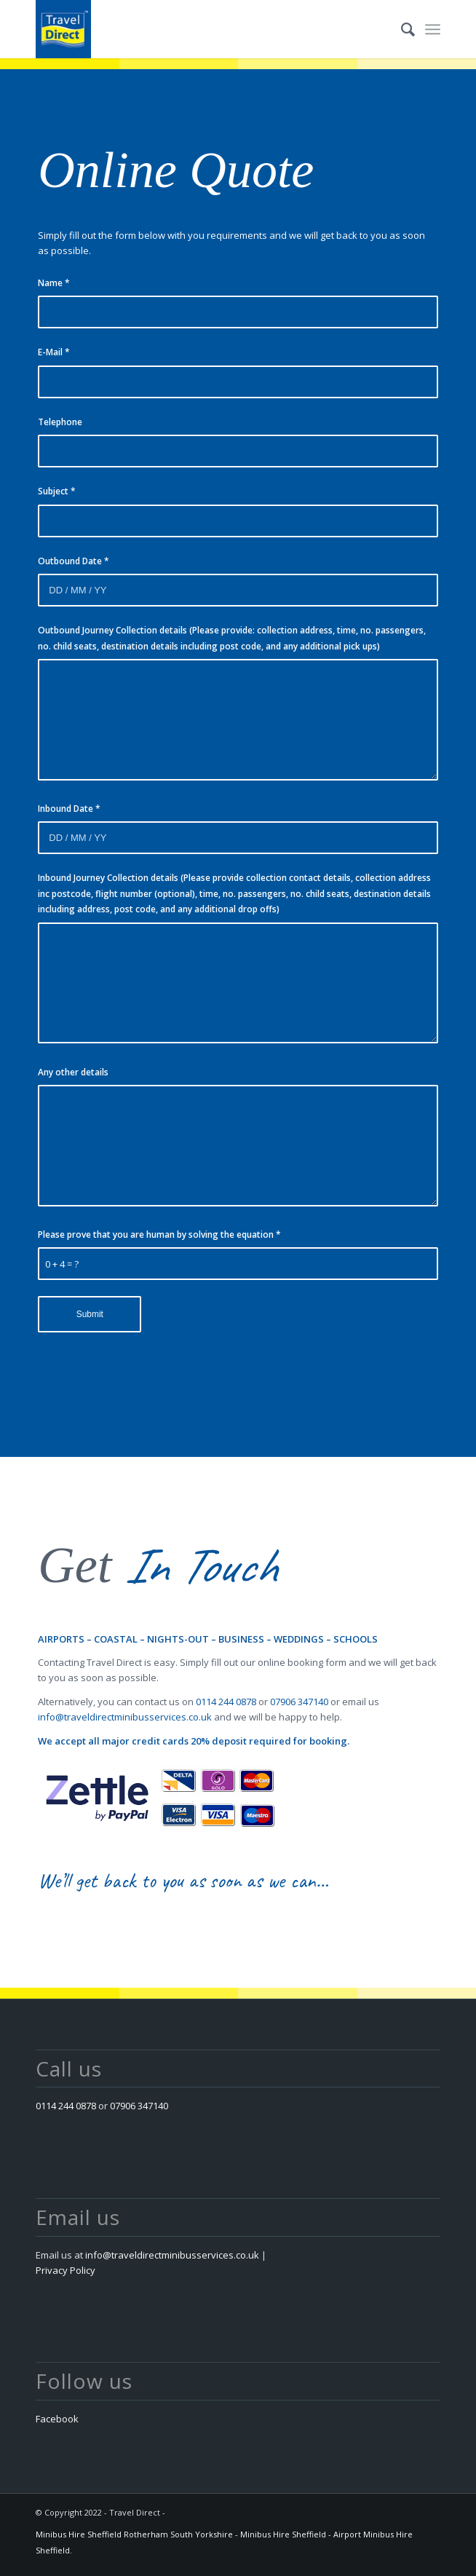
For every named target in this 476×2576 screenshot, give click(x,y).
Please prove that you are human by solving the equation (159, 1234)
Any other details (73, 1072)
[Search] (400, 29)
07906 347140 (299, 1701)
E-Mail (54, 352)
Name (54, 283)
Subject (57, 491)
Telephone (60, 422)
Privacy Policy (65, 2270)
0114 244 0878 (226, 1701)
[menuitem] (400, 29)
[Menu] (432, 29)
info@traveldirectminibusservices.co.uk (125, 1716)
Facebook (57, 2418)
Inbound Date (69, 808)
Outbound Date (73, 561)
